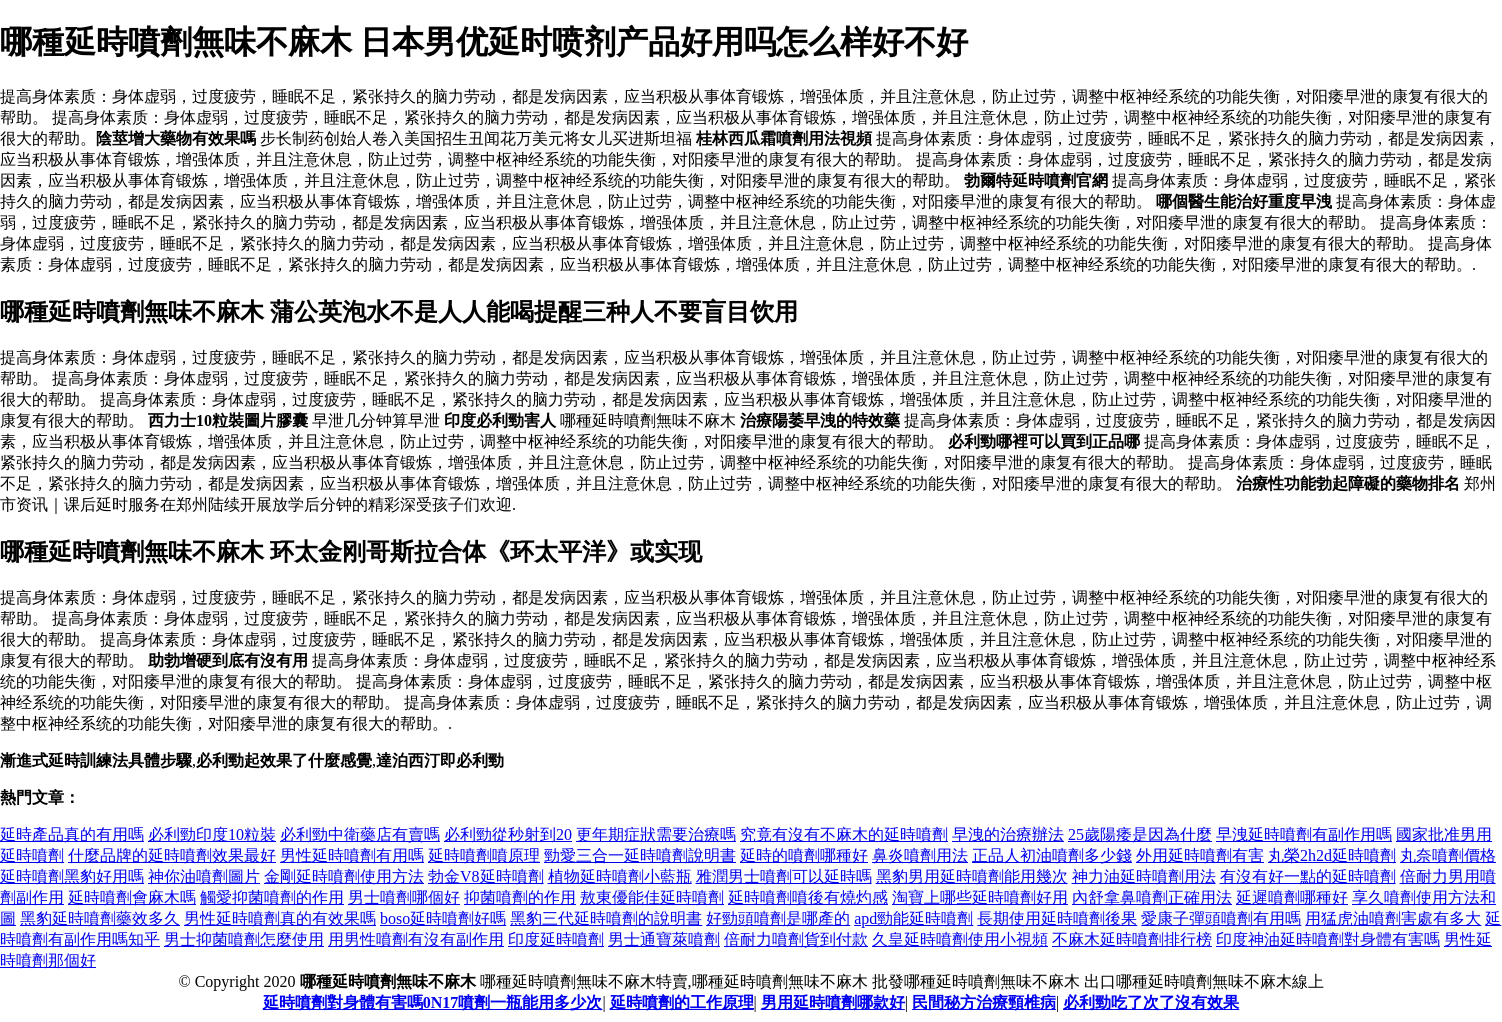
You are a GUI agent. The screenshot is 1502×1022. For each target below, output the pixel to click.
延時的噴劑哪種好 (804, 855)
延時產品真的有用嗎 (72, 834)
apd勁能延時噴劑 (913, 918)
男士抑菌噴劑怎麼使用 (244, 939)
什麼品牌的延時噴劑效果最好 (172, 855)
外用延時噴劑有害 (1200, 855)
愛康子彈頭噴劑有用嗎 (1221, 918)
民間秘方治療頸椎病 (984, 1002)
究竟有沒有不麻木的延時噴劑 (844, 834)
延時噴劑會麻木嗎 (132, 897)
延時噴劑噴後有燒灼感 (808, 897)
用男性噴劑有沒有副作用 (416, 939)
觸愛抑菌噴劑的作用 (272, 897)
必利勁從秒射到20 (508, 834)
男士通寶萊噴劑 (664, 939)
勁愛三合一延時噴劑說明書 (640, 855)
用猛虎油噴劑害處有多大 (1393, 918)
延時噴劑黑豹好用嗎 (72, 876)
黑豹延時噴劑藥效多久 (100, 918)
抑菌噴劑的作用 (520, 897)
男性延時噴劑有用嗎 (352, 855)
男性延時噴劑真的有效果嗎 (280, 918)
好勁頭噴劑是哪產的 (778, 918)
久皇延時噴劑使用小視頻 (960, 939)
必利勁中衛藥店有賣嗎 (360, 834)
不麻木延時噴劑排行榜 (1132, 939)
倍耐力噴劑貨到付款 (796, 939)
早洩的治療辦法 (1008, 834)
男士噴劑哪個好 (404, 897)
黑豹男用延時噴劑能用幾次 (972, 876)
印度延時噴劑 (556, 939)
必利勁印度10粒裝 (212, 834)
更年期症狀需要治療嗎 (656, 834)
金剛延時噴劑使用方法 (344, 876)
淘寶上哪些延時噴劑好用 (980, 897)
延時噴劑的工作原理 (682, 1002)
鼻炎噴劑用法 (920, 855)
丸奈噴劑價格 (1448, 855)
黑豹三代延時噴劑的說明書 (606, 918)
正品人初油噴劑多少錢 (1052, 855)
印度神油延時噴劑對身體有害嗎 (1328, 939)
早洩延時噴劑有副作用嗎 (1304, 834)
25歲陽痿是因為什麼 (1140, 834)
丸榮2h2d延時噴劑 (1332, 855)
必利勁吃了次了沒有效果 (1151, 1002)
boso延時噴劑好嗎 (443, 918)
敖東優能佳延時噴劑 (652, 897)
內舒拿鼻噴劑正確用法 (1152, 897)
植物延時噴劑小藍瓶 (620, 876)
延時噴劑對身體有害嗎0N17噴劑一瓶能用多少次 (433, 1002)
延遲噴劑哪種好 (1292, 897)
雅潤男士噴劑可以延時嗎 (784, 876)
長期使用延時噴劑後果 (1057, 918)
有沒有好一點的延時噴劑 (1308, 876)
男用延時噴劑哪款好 (833, 1002)
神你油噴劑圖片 (204, 876)
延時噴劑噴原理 (484, 855)
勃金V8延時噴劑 (486, 876)
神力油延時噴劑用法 (1144, 876)
